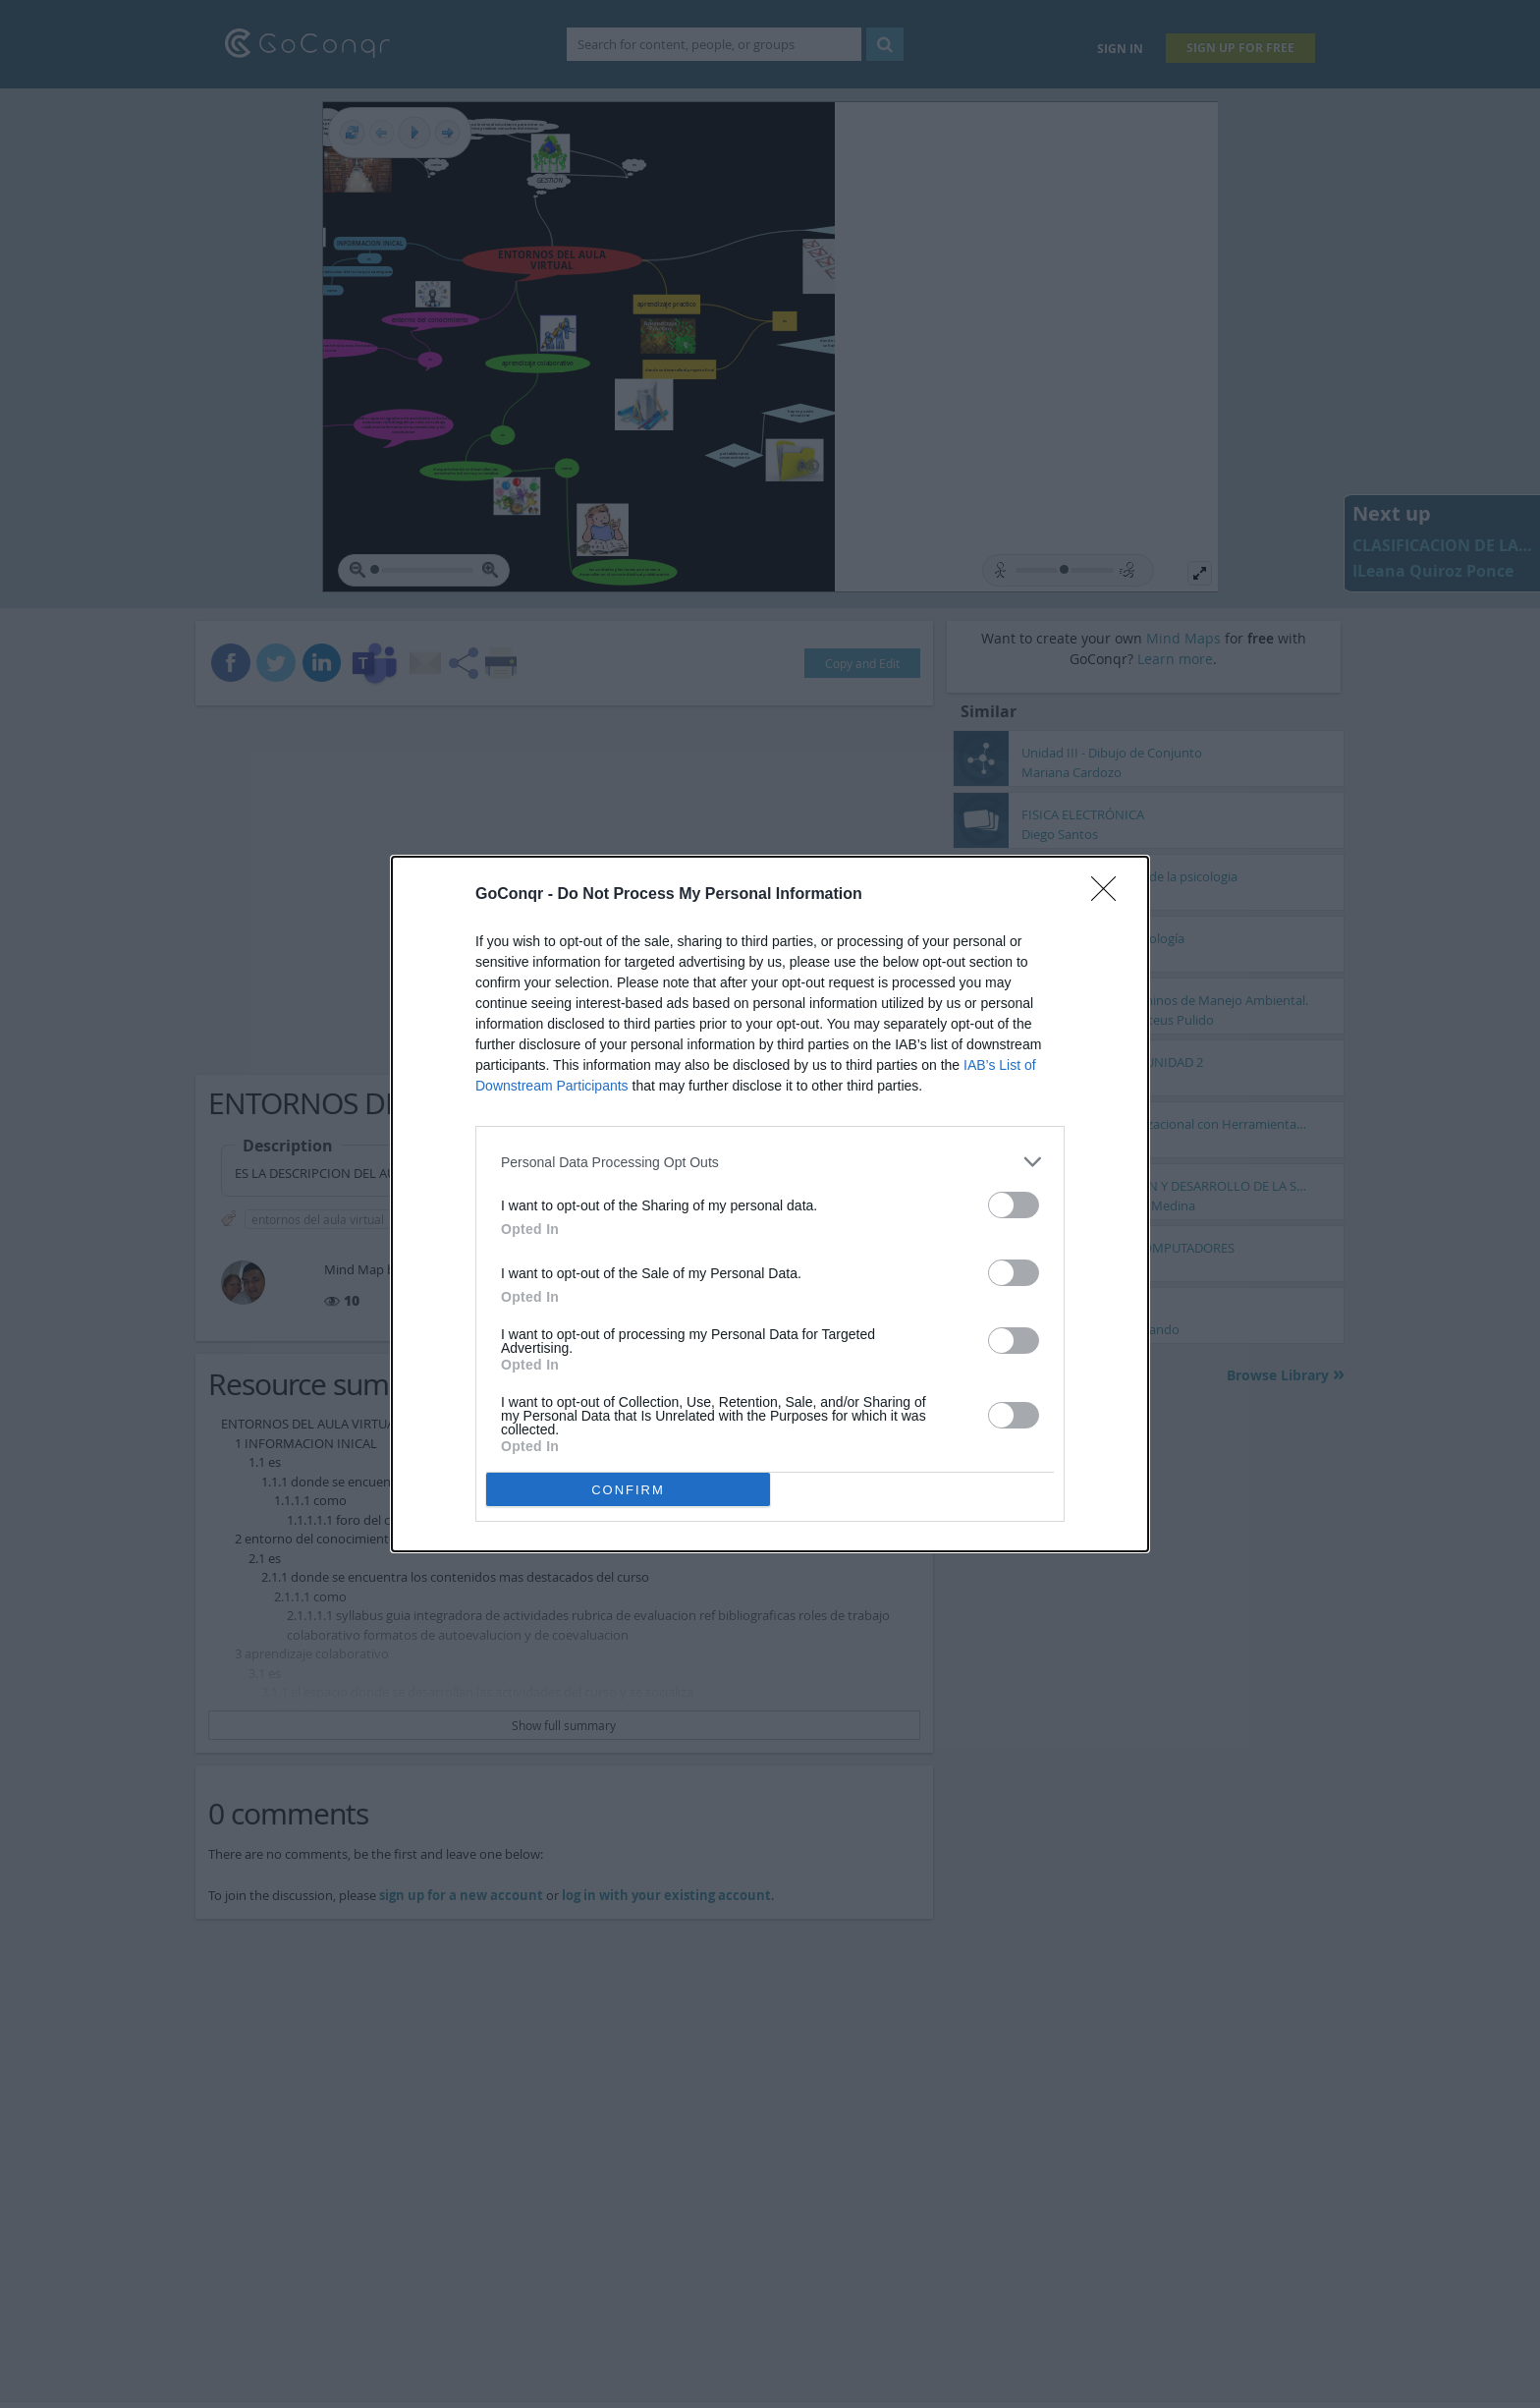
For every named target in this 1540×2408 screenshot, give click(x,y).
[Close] (1109, 895)
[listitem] (770, 1161)
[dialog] (770, 1204)
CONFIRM (628, 1490)
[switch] (1013, 1205)
